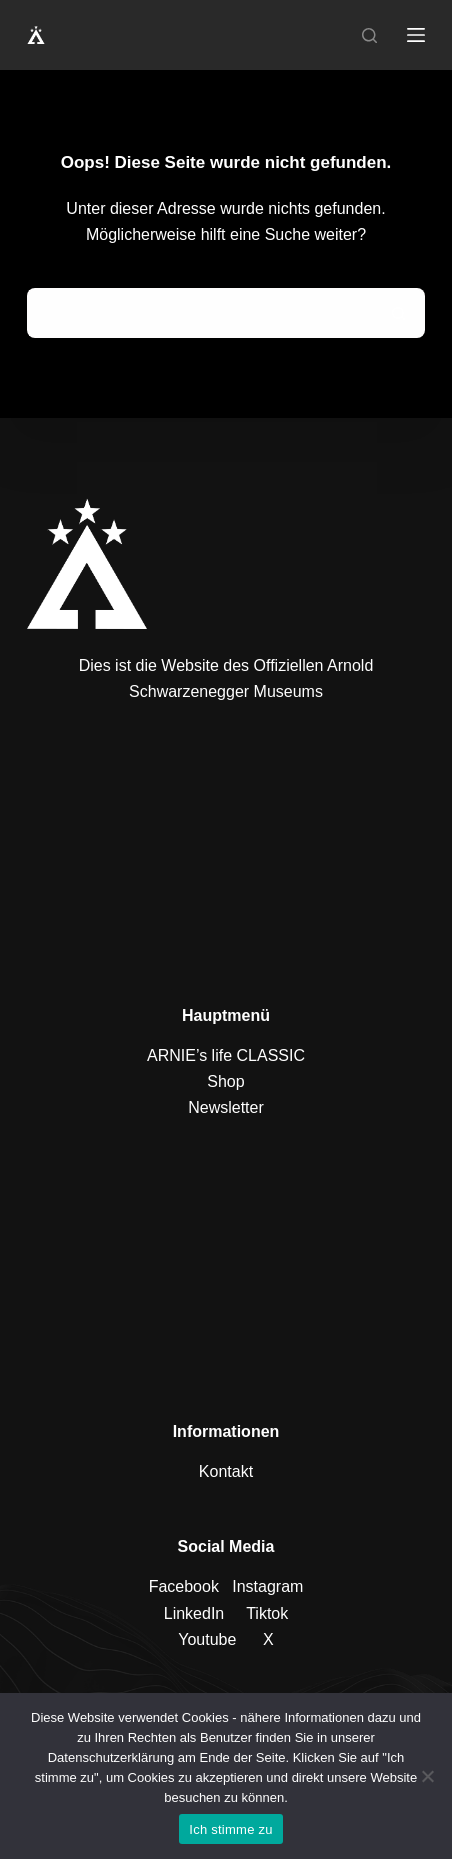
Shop (225, 1081)
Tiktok (267, 1613)
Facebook (184, 1586)
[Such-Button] (400, 313)
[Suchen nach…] (201, 313)
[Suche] (369, 35)
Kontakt (226, 1471)
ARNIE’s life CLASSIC (226, 1055)
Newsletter (226, 1107)
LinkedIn (194, 1613)
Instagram (267, 1586)
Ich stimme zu (230, 1829)
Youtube (207, 1639)
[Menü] (416, 35)
